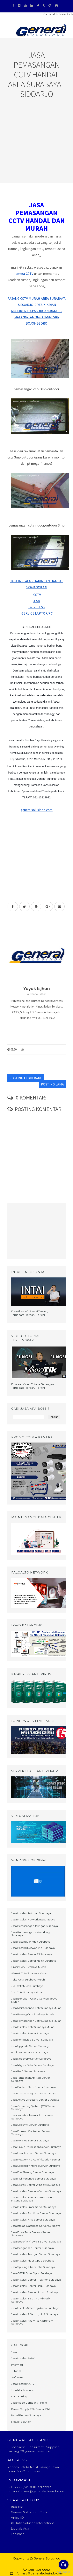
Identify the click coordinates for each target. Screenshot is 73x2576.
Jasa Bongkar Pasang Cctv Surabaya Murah (34, 2000)
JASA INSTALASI (36, 587)
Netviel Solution (21, 2421)
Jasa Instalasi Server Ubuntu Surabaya (35, 2292)
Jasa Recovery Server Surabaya (31, 2058)
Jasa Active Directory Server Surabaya (35, 2099)
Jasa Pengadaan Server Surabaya (32, 2247)
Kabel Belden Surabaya (26, 2415)
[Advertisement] (36, 135)
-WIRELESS (36, 607)
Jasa (14, 2352)
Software (17, 2377)
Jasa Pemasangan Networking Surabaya (30, 1934)
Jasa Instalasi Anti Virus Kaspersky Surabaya (32, 2322)
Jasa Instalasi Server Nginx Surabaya (33, 1960)
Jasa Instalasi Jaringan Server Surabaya (35, 2254)
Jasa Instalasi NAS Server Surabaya (33, 2219)
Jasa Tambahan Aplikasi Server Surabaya (30, 2079)
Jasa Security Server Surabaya (30, 2124)
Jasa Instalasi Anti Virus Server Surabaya (36, 2213)
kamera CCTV (23, 273)
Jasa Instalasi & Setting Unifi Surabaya (34, 2314)
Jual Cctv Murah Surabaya (27, 1985)
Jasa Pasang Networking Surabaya (33, 1947)
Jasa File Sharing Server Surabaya (32, 2172)
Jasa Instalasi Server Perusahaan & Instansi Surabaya (32, 2199)
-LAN (36, 601)
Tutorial (16, 2371)
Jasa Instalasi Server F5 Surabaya (31, 1954)
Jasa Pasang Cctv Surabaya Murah (32, 2014)
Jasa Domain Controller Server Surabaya (30, 2133)
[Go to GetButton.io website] (63, 2572)
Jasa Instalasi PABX (23, 2358)
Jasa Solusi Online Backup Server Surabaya (32, 2117)
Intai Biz (17, 2507)
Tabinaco (18, 2534)
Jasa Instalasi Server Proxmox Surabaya (36, 2279)
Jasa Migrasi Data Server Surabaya (33, 2065)
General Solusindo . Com (29, 2512)
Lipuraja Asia (20, 2528)
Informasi (17, 2364)
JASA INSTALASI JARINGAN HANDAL (36, 581)
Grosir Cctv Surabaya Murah (28, 1966)
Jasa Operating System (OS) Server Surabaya (33, 2107)
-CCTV (36, 594)
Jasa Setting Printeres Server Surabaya (35, 2165)
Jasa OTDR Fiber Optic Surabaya (31, 2273)
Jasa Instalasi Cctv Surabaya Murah (32, 2026)
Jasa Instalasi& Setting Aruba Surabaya (35, 2308)
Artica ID (17, 2517)
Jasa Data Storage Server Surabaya (33, 2093)
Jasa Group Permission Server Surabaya (36, 2146)
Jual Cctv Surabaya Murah (27, 1992)
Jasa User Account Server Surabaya (33, 2153)
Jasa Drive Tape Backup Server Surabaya (31, 2234)
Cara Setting (19, 2396)
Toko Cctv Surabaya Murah (28, 1979)
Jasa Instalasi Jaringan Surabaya (31, 1913)
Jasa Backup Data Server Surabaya (33, 2087)
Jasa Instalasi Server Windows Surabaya (36, 2191)
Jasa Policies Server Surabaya (30, 2140)
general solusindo (51, 2562)
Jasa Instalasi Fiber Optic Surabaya (33, 2260)
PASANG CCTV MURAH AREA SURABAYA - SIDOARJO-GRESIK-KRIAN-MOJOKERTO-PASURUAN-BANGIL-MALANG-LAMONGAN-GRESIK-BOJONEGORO (36, 311)
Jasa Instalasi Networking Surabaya (33, 1919)
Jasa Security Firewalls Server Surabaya (36, 2241)
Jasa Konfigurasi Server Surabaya (32, 2039)
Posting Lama (52, 1084)
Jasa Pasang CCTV (22, 2383)
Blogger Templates (23, 2562)
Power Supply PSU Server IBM (30, 2409)
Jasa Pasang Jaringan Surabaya (30, 1941)
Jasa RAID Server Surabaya (28, 2071)
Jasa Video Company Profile (29, 2402)
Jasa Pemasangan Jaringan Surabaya (34, 1925)
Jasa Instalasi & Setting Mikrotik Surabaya (30, 2300)
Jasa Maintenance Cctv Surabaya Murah (36, 2007)
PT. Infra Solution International (33, 2523)
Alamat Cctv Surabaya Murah (29, 1973)
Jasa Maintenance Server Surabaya (33, 2178)
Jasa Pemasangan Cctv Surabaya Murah (36, 2020)
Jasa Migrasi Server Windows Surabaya (35, 2184)
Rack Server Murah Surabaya (29, 2052)
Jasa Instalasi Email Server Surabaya (33, 2206)
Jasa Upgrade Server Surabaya (30, 2046)
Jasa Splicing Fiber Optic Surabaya (33, 2267)
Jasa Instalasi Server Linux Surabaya (33, 2285)
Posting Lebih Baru (25, 1078)
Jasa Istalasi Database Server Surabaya (35, 2225)
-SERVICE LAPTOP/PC (37, 613)
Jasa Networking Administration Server (35, 2159)
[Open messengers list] (64, 2564)
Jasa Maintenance (22, 2390)
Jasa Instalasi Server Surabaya (30, 2033)
